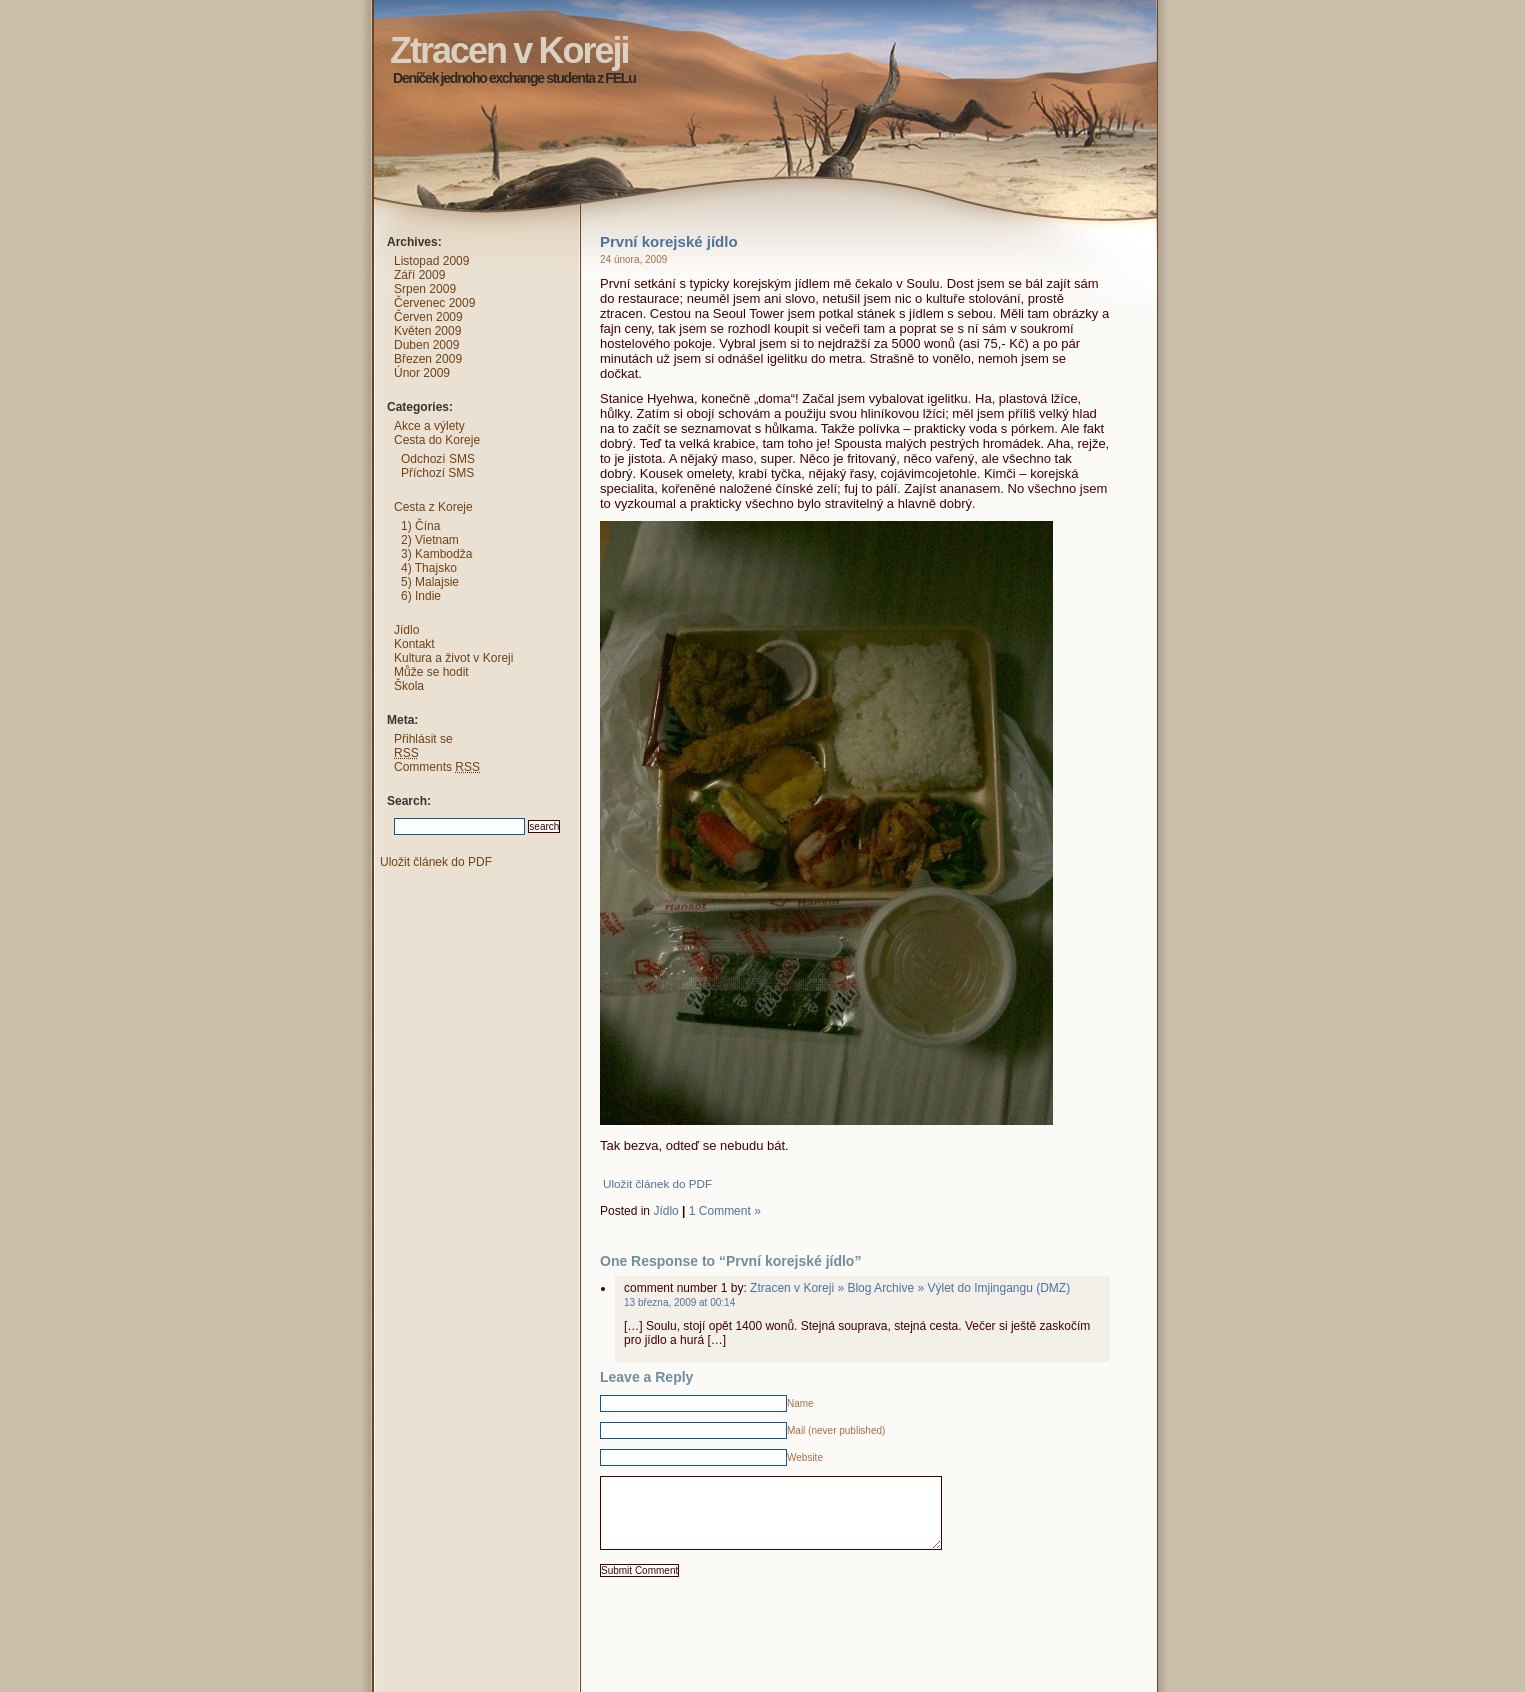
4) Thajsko (429, 568)
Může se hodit (431, 672)
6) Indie (421, 596)
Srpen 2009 (425, 289)
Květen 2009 (427, 331)
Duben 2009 (426, 345)
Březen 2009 (428, 359)
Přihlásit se (423, 739)
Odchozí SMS (438, 459)
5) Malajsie (430, 582)
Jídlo (665, 1211)
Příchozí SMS (437, 473)
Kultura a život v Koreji (453, 658)
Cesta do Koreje (437, 440)
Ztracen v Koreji (353, 15)
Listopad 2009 (431, 261)
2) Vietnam (430, 540)
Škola (409, 686)
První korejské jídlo (669, 241)
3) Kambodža (436, 554)
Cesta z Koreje (433, 507)
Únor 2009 (422, 373)
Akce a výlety (429, 426)
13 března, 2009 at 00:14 (679, 1302)
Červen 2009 (428, 317)
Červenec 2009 (434, 303)
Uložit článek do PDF (657, 1183)
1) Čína (420, 526)
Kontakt (414, 644)
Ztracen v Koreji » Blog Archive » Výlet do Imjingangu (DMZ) (910, 1288)
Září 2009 (419, 275)
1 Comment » (725, 1211)
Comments (437, 767)
